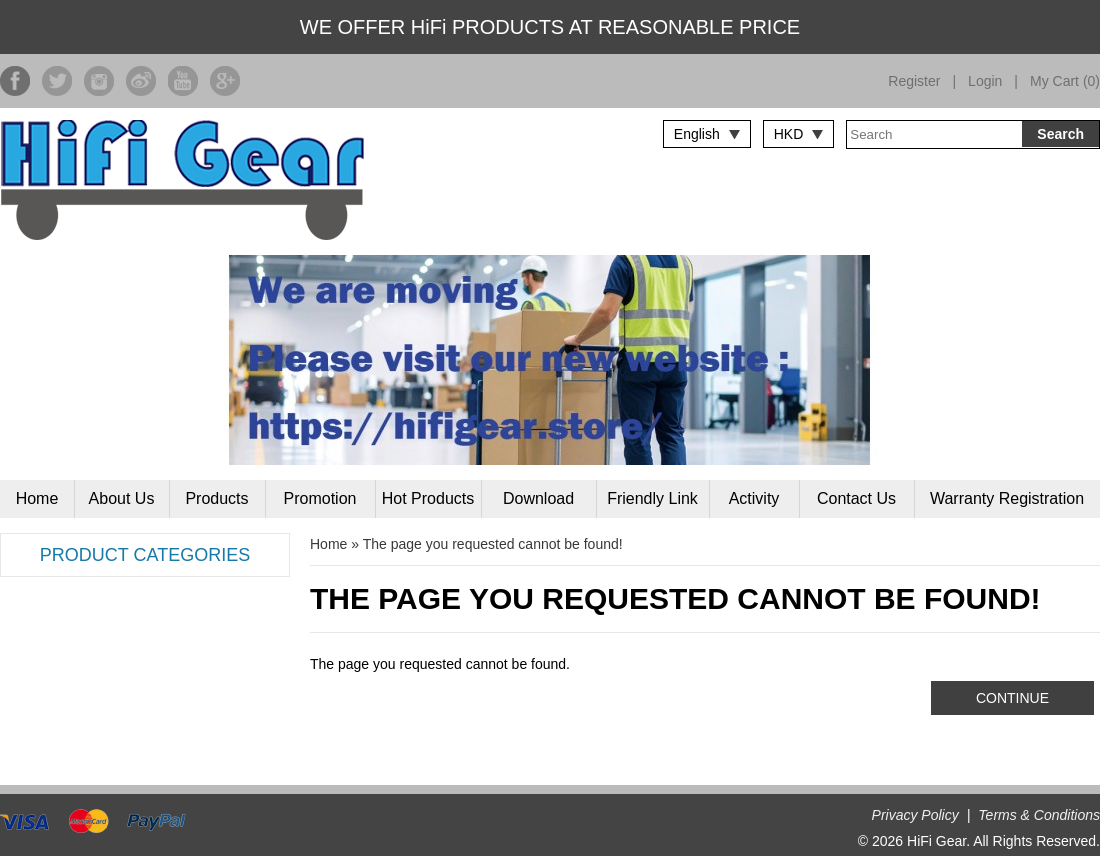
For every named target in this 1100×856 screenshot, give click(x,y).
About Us (122, 498)
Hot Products (428, 498)
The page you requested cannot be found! (493, 544)
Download (538, 498)
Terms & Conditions (1039, 815)
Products (216, 498)
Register (914, 81)
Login (985, 81)
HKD (789, 134)
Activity (754, 498)
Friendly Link (652, 498)
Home (37, 498)
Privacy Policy (915, 815)
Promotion (320, 498)
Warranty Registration (1007, 498)
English (697, 134)
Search (1060, 134)
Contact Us (856, 498)
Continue (1012, 698)
